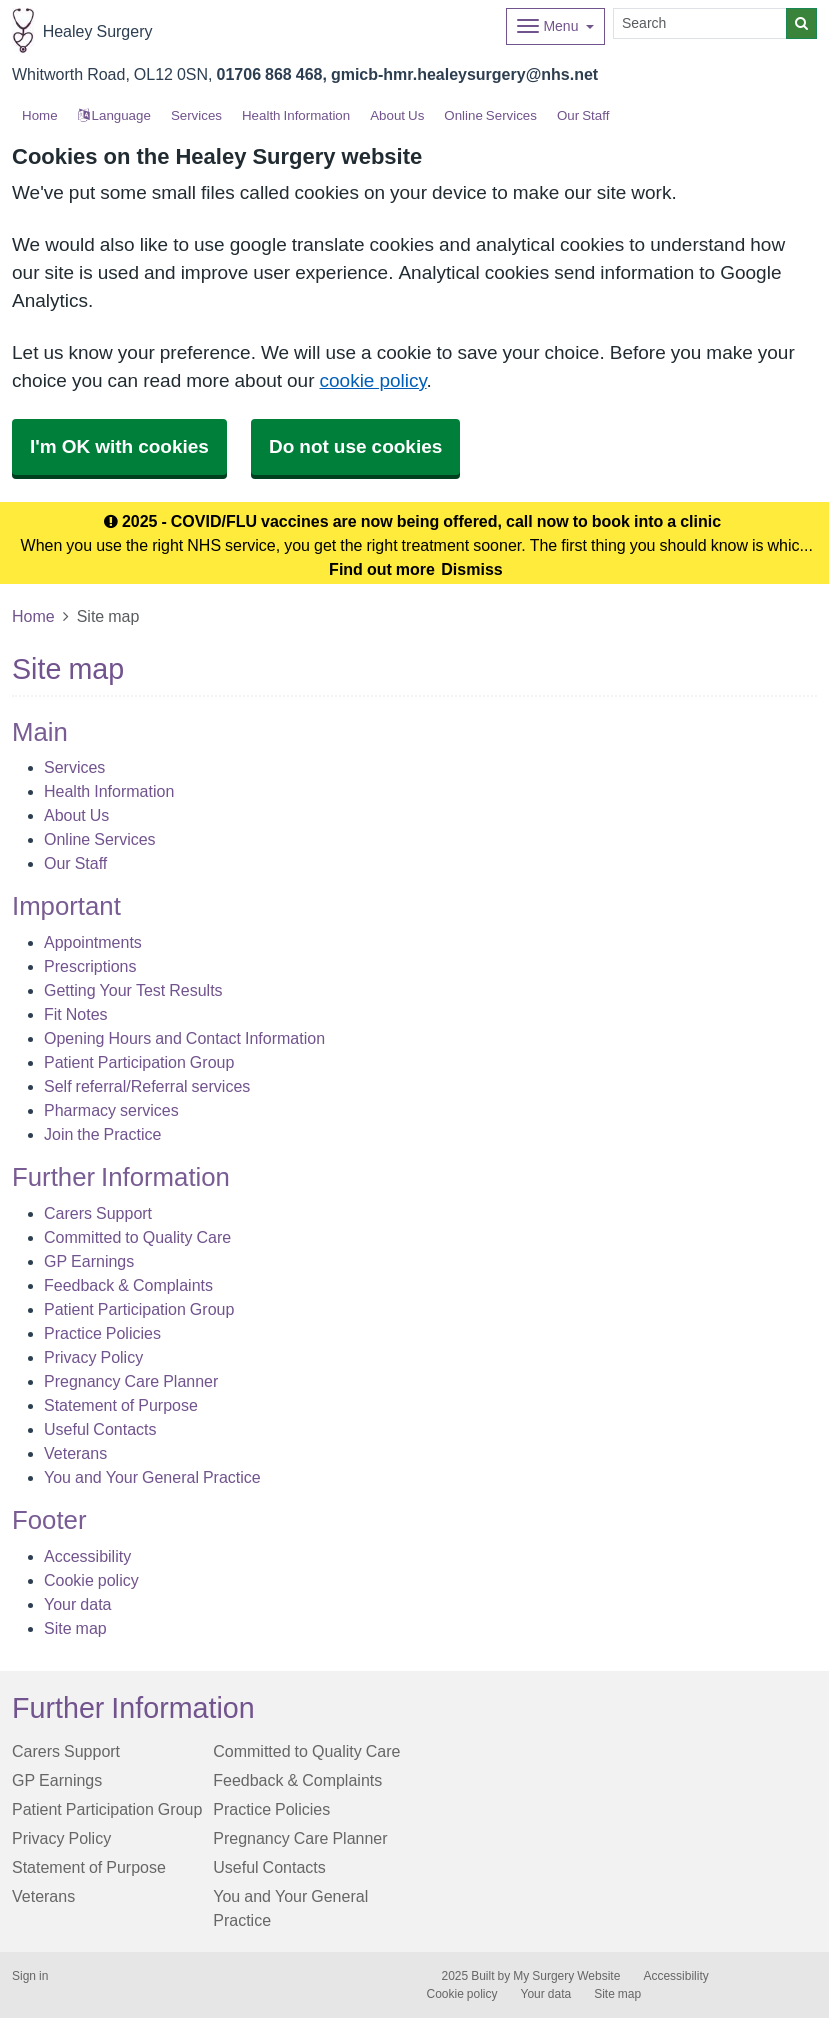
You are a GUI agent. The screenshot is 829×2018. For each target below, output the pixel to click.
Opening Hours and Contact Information (184, 1038)
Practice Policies (102, 1333)
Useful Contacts (100, 1429)
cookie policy (373, 380)
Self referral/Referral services (147, 1086)
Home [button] (40, 115)
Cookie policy (91, 1580)
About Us (397, 115)
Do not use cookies (355, 446)
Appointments (93, 942)
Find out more (382, 569)
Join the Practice (102, 1134)
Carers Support (98, 1213)
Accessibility (87, 1556)
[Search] (700, 23)
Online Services (490, 115)
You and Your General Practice (152, 1477)
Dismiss (471, 569)
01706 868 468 (270, 74)
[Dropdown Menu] (555, 26)
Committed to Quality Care (137, 1237)
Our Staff (583, 115)
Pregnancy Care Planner (131, 1381)
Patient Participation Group (139, 1062)
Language (114, 115)
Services (196, 115)
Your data (77, 1604)
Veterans (75, 1453)
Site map (75, 1628)
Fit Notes (76, 1014)
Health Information (296, 115)
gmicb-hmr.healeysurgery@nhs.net (464, 74)
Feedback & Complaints (128, 1285)
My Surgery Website (566, 1976)
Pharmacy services (111, 1110)
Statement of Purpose (121, 1405)
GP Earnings (89, 1261)
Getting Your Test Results (133, 990)
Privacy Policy (93, 1357)
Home (33, 616)
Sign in (30, 1976)
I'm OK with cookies (119, 446)
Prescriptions (90, 966)
